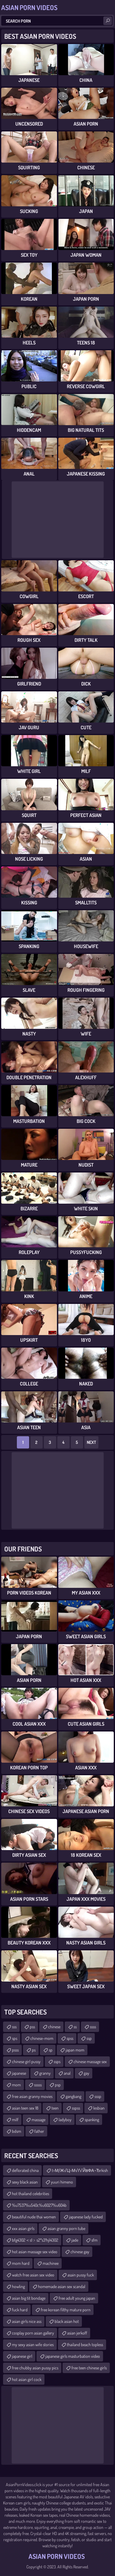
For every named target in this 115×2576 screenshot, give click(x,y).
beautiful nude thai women (34, 2216)
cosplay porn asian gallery (33, 2332)
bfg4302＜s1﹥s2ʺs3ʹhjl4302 (35, 2240)
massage (38, 2119)
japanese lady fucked (86, 2216)
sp (50, 2049)
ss (75, 2026)
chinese (54, 2026)
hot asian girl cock (26, 2379)
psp (58, 2084)
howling (18, 2286)
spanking (92, 2119)
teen (55, 2107)
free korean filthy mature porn (65, 2309)
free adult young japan (77, 2298)
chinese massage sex (90, 2061)
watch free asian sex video (33, 2274)
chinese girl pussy (26, 2061)
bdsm (16, 2131)
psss (15, 2049)
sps (14, 2038)
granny (45, 2073)
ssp (89, 2038)
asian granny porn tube (66, 2228)
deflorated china (25, 2170)
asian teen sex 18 (25, 2107)
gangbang (73, 2096)
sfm (94, 2240)
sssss (38, 2084)
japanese (19, 2073)
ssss (93, 2026)
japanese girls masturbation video (72, 2356)
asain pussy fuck (80, 2274)
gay (86, 2073)
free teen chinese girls (89, 2367)
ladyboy (65, 2119)
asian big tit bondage (28, 2298)
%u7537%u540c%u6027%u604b (39, 2205)
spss (70, 2038)
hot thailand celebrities (30, 2193)
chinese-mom (41, 2038)
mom (16, 2084)
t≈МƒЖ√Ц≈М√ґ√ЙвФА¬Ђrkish (80, 2170)
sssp (97, 2096)
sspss (76, 2107)
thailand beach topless (85, 2344)
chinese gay (80, 2251)
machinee (51, 2263)
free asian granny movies (32, 2096)
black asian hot (67, 2321)
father (39, 2131)
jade (74, 2240)
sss (14, 2026)
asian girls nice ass (26, 2321)
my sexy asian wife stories (33, 2344)
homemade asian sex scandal (61, 2286)
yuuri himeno (62, 2181)
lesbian (99, 2107)
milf (15, 2119)
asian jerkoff (77, 2332)
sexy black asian (25, 2181)
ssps (57, 2061)
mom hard (20, 2263)
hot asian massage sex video (34, 2251)
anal (67, 2073)
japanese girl (22, 2356)
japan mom (75, 2049)
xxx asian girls (23, 2228)
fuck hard (20, 2309)
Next (91, 1442)
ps (34, 2049)
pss (32, 2026)
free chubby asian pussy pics (35, 2367)
